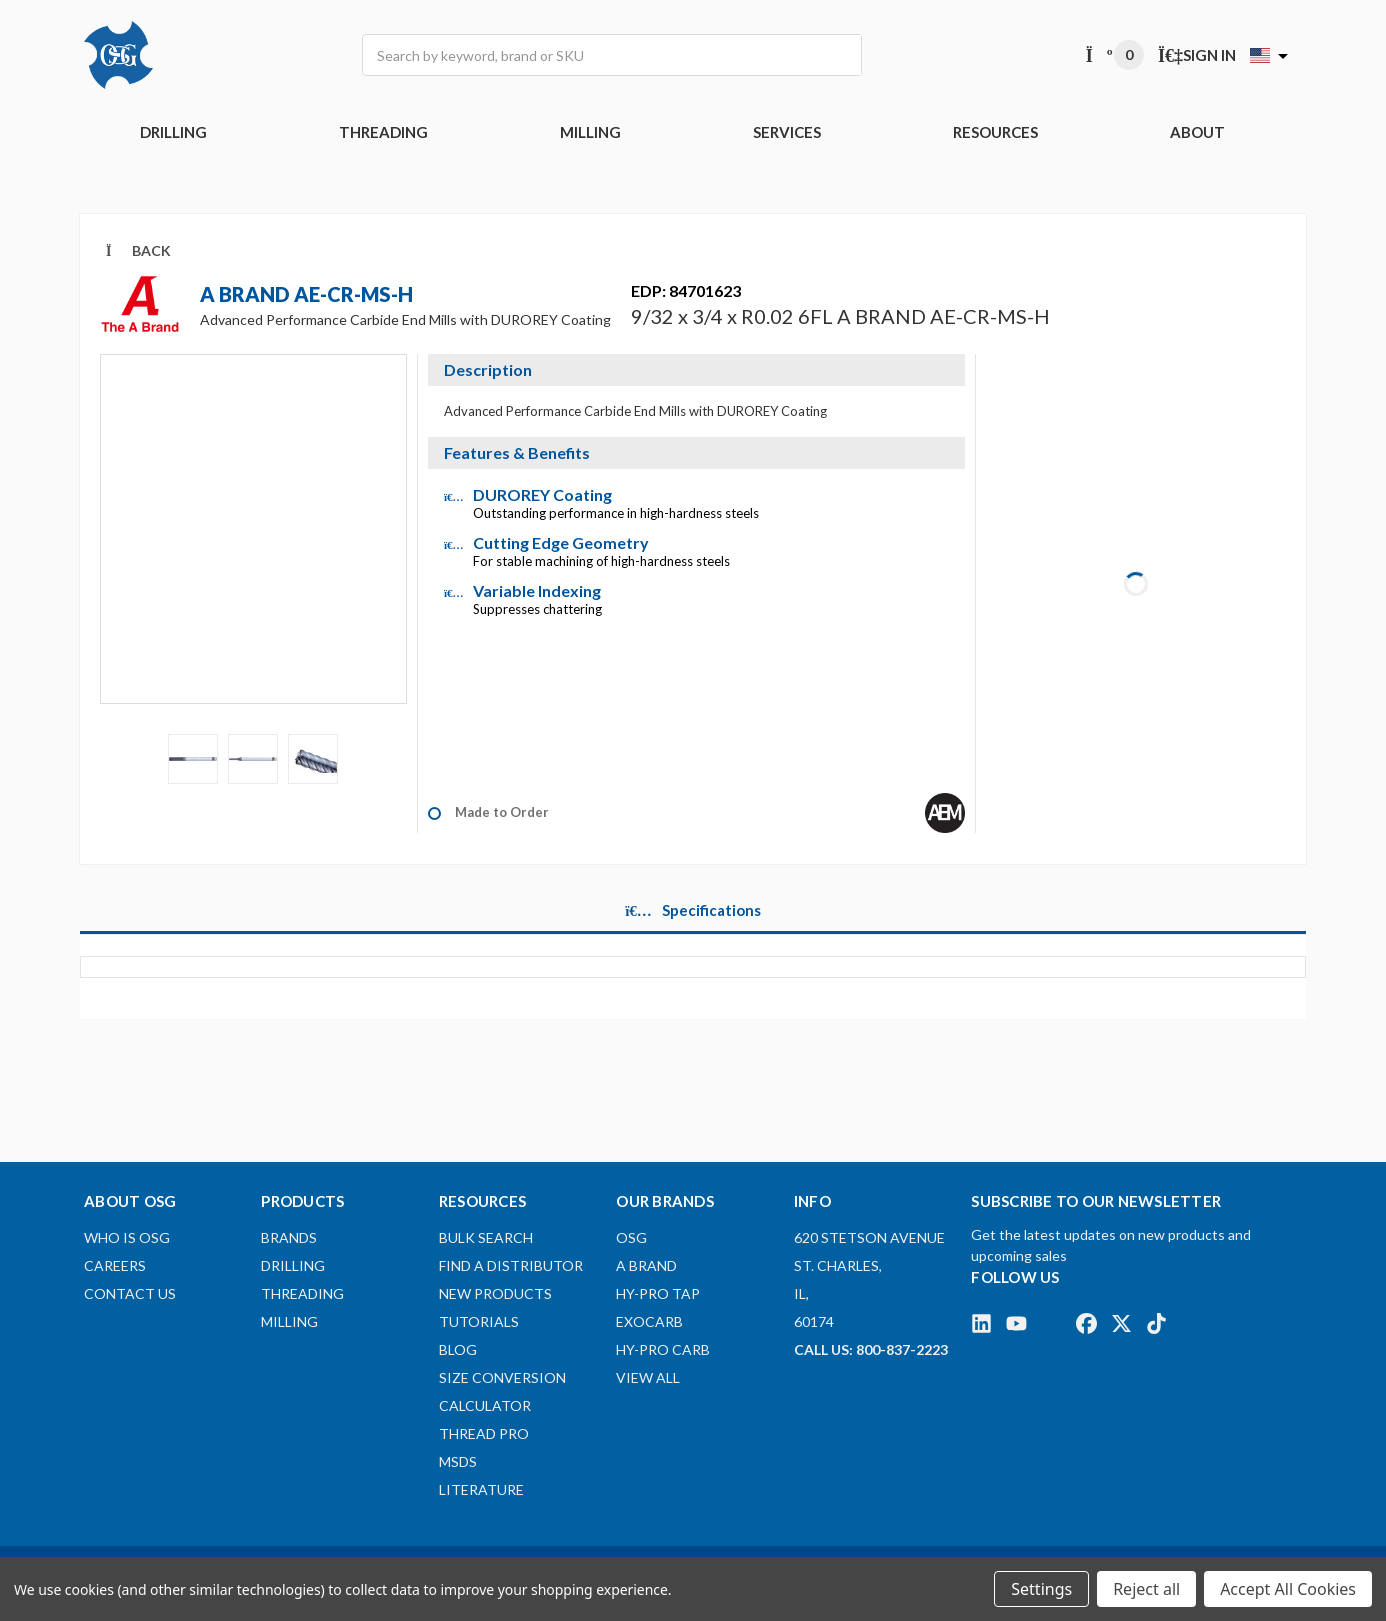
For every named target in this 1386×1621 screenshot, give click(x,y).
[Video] (253, 543)
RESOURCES (995, 132)
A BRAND (646, 1265)
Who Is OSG (127, 1237)
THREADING (383, 132)
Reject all (1146, 1589)
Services (787, 132)
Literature (481, 1489)
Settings (1041, 1589)
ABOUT (1197, 132)
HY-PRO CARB (663, 1349)
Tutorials (479, 1321)
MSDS (458, 1461)
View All (648, 1377)
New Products (495, 1293)
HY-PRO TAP (658, 1293)
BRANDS (289, 1237)
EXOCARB (649, 1321)
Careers (115, 1265)
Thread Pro (484, 1433)
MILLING (590, 132)
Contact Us (130, 1293)
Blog (458, 1349)
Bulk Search (486, 1237)
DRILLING (173, 132)
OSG (631, 1237)
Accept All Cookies (1288, 1589)
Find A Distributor (511, 1265)
